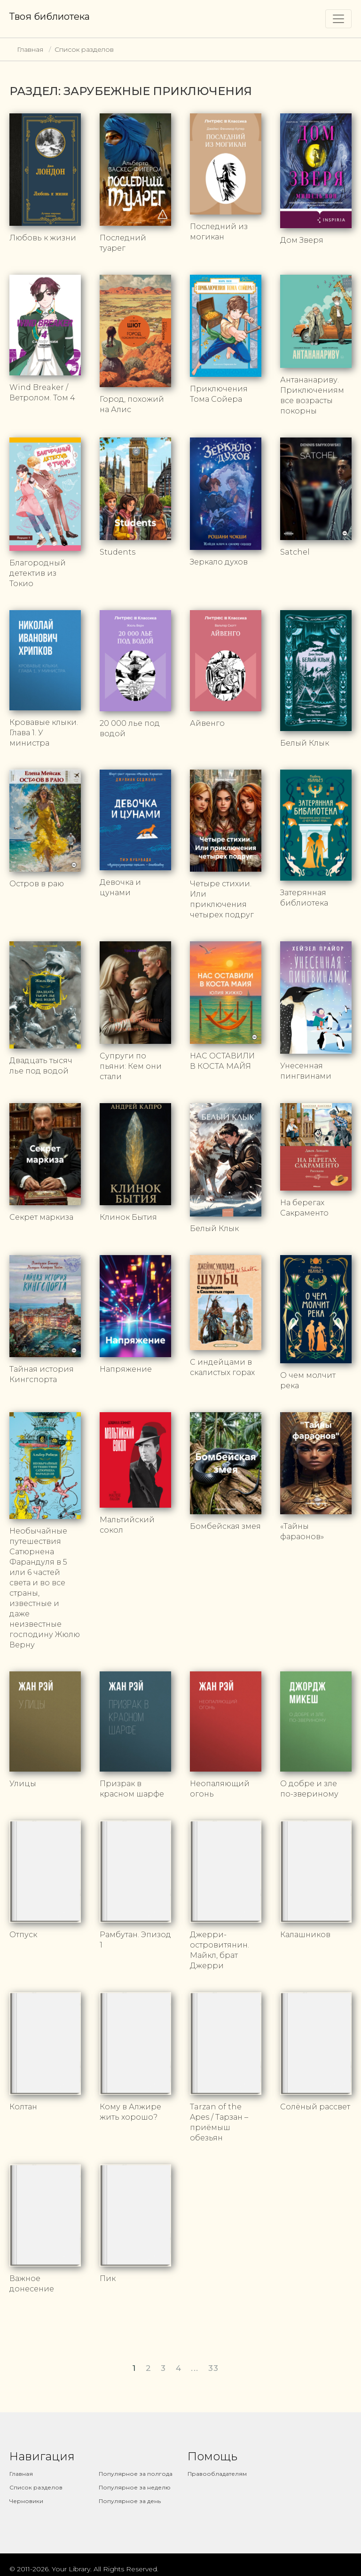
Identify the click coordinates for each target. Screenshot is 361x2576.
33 (213, 2370)
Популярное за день (130, 2503)
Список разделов (84, 49)
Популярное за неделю (135, 2489)
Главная (30, 49)
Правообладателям (217, 2476)
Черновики (26, 2503)
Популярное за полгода (136, 2476)
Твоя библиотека (49, 16)
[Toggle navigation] (338, 18)
